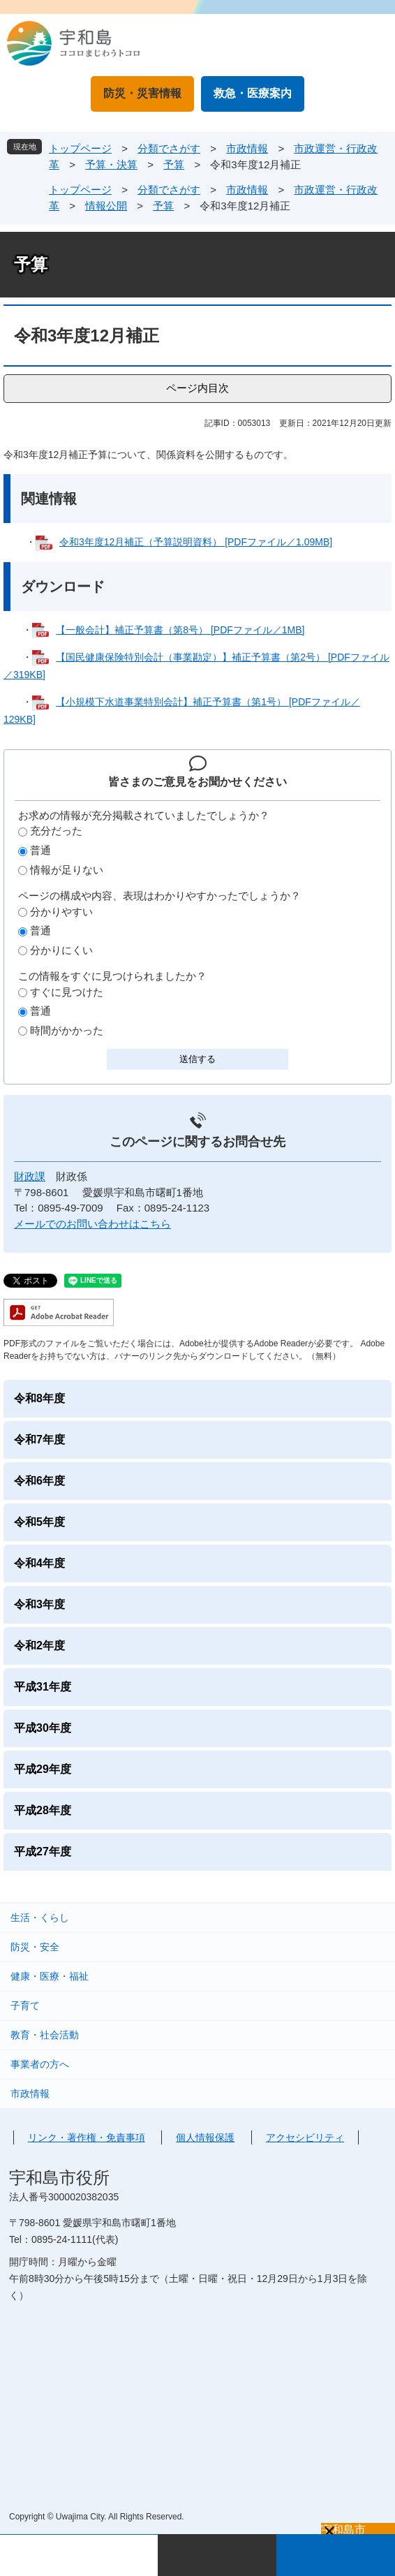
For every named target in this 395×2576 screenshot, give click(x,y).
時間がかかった (66, 1030)
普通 (40, 850)
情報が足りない (66, 870)
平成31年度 (42, 1687)
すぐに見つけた (66, 992)
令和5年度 (39, 1522)
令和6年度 (39, 1481)
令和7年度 (39, 1439)
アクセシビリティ (305, 2137)
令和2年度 (39, 1645)
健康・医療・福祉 (49, 1976)
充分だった (56, 831)
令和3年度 (39, 1604)
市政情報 (247, 148)
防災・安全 (34, 1946)
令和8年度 (39, 1398)
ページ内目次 (197, 388)
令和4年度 (39, 1563)
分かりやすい (61, 912)
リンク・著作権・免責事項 (86, 2137)
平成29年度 (42, 1769)
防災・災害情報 (142, 93)
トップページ (80, 148)
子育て (25, 2005)
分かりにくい (61, 950)
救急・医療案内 (253, 93)
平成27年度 (42, 1851)
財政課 (29, 1176)
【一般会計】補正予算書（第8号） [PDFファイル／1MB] (180, 629)
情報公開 (106, 206)
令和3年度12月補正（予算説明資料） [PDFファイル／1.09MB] (195, 541)
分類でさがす (168, 148)
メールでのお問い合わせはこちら (92, 1224)
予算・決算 (111, 164)
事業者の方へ (39, 2064)
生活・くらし (39, 1917)
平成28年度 (42, 1810)
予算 (173, 164)
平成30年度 (42, 1728)
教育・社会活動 (44, 2034)
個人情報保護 (205, 2137)
